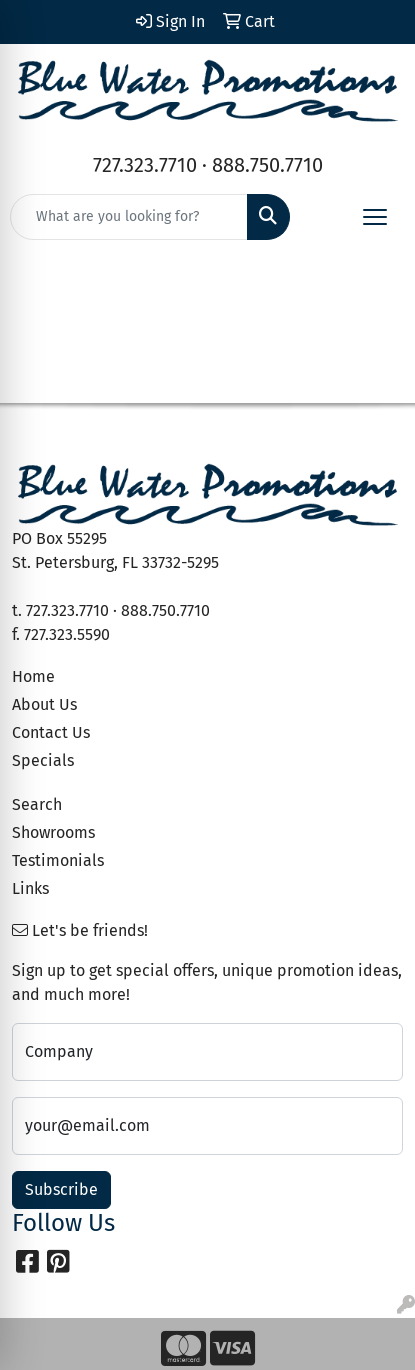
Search (37, 804)
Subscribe (61, 1189)
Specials (43, 760)
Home (33, 676)
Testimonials (58, 860)
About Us (44, 704)
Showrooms (53, 832)
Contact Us (51, 732)
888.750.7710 (267, 165)
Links (30, 888)
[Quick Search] (129, 217)
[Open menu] (375, 217)
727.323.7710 (145, 165)
